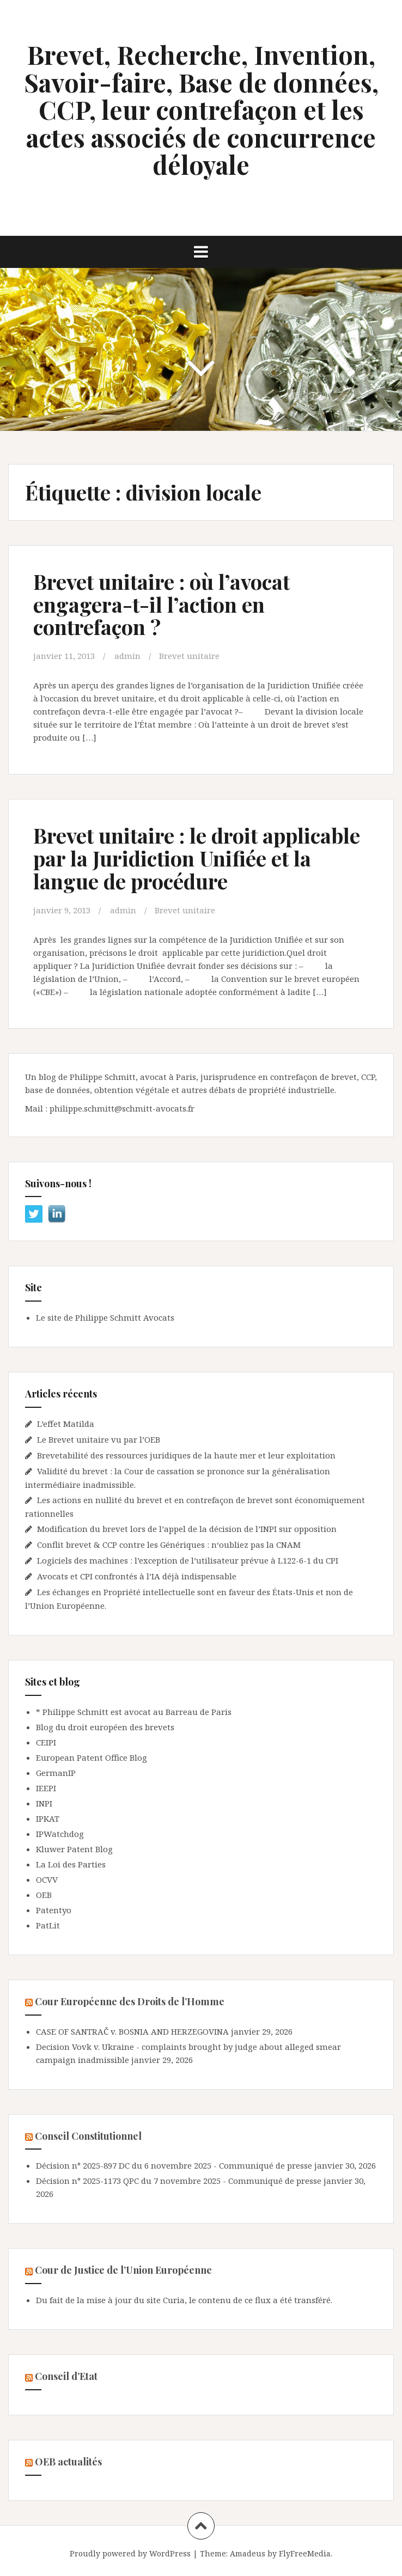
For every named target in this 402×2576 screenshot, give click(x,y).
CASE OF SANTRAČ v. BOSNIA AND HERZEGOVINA (132, 2031)
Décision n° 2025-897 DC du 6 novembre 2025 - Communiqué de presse (174, 2165)
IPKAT (47, 1818)
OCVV (47, 1879)
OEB (44, 1894)
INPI (44, 1803)
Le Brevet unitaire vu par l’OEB (98, 1439)
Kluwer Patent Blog (74, 1849)
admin (127, 655)
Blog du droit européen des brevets (105, 1727)
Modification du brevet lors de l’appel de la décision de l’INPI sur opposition (187, 1528)
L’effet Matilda (65, 1423)
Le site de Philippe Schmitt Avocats (105, 1317)
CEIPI (46, 1742)
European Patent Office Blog (91, 1757)
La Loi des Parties (71, 1864)
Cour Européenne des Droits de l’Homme (129, 2001)
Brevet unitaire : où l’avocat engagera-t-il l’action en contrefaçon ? (161, 604)
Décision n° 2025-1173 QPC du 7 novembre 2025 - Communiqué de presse (178, 2180)
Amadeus (247, 2553)
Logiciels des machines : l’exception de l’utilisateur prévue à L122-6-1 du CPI (187, 1560)
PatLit (48, 1925)
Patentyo (53, 1909)
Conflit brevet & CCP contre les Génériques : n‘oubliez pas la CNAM (170, 1544)
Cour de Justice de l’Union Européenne (123, 2269)
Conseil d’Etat (66, 2376)
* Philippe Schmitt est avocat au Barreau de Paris (134, 1711)
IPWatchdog (60, 1833)
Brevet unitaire (189, 655)
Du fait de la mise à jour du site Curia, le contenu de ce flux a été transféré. (184, 2299)
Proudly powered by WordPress (130, 2553)
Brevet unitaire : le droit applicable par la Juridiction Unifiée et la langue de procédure (196, 858)
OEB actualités (68, 2461)
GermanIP (56, 1772)
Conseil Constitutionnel (88, 2135)
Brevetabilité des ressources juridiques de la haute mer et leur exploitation (186, 1455)
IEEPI (46, 1788)
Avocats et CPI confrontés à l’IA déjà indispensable (136, 1576)
